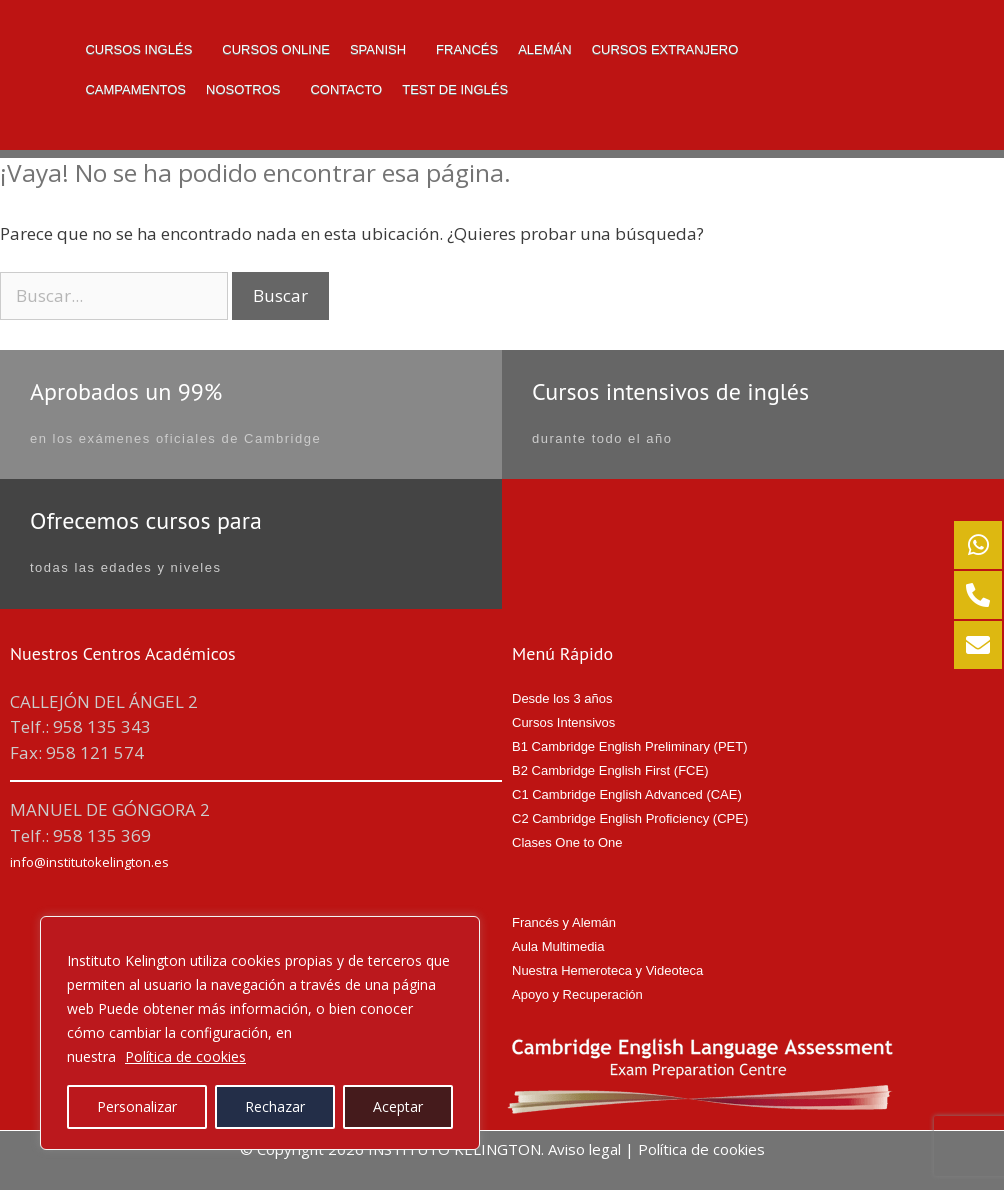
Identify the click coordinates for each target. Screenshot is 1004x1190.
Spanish (378, 49)
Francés (467, 49)
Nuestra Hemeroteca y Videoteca (607, 970)
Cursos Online (276, 49)
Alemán (544, 49)
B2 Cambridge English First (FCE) (610, 770)
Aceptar (398, 1106)
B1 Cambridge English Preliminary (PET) (630, 746)
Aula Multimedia (558, 946)
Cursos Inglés (138, 49)
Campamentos (135, 89)
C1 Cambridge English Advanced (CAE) (627, 794)
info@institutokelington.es (89, 862)
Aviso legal (584, 1149)
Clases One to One (567, 842)
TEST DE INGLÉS (455, 89)
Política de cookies (185, 1056)
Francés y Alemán (564, 922)
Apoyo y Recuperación (577, 994)
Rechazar (275, 1106)
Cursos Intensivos (563, 722)
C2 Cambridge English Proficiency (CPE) (630, 818)
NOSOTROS (243, 89)
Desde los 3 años (562, 698)
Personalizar (137, 1106)
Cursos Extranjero (665, 49)
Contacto (346, 89)
